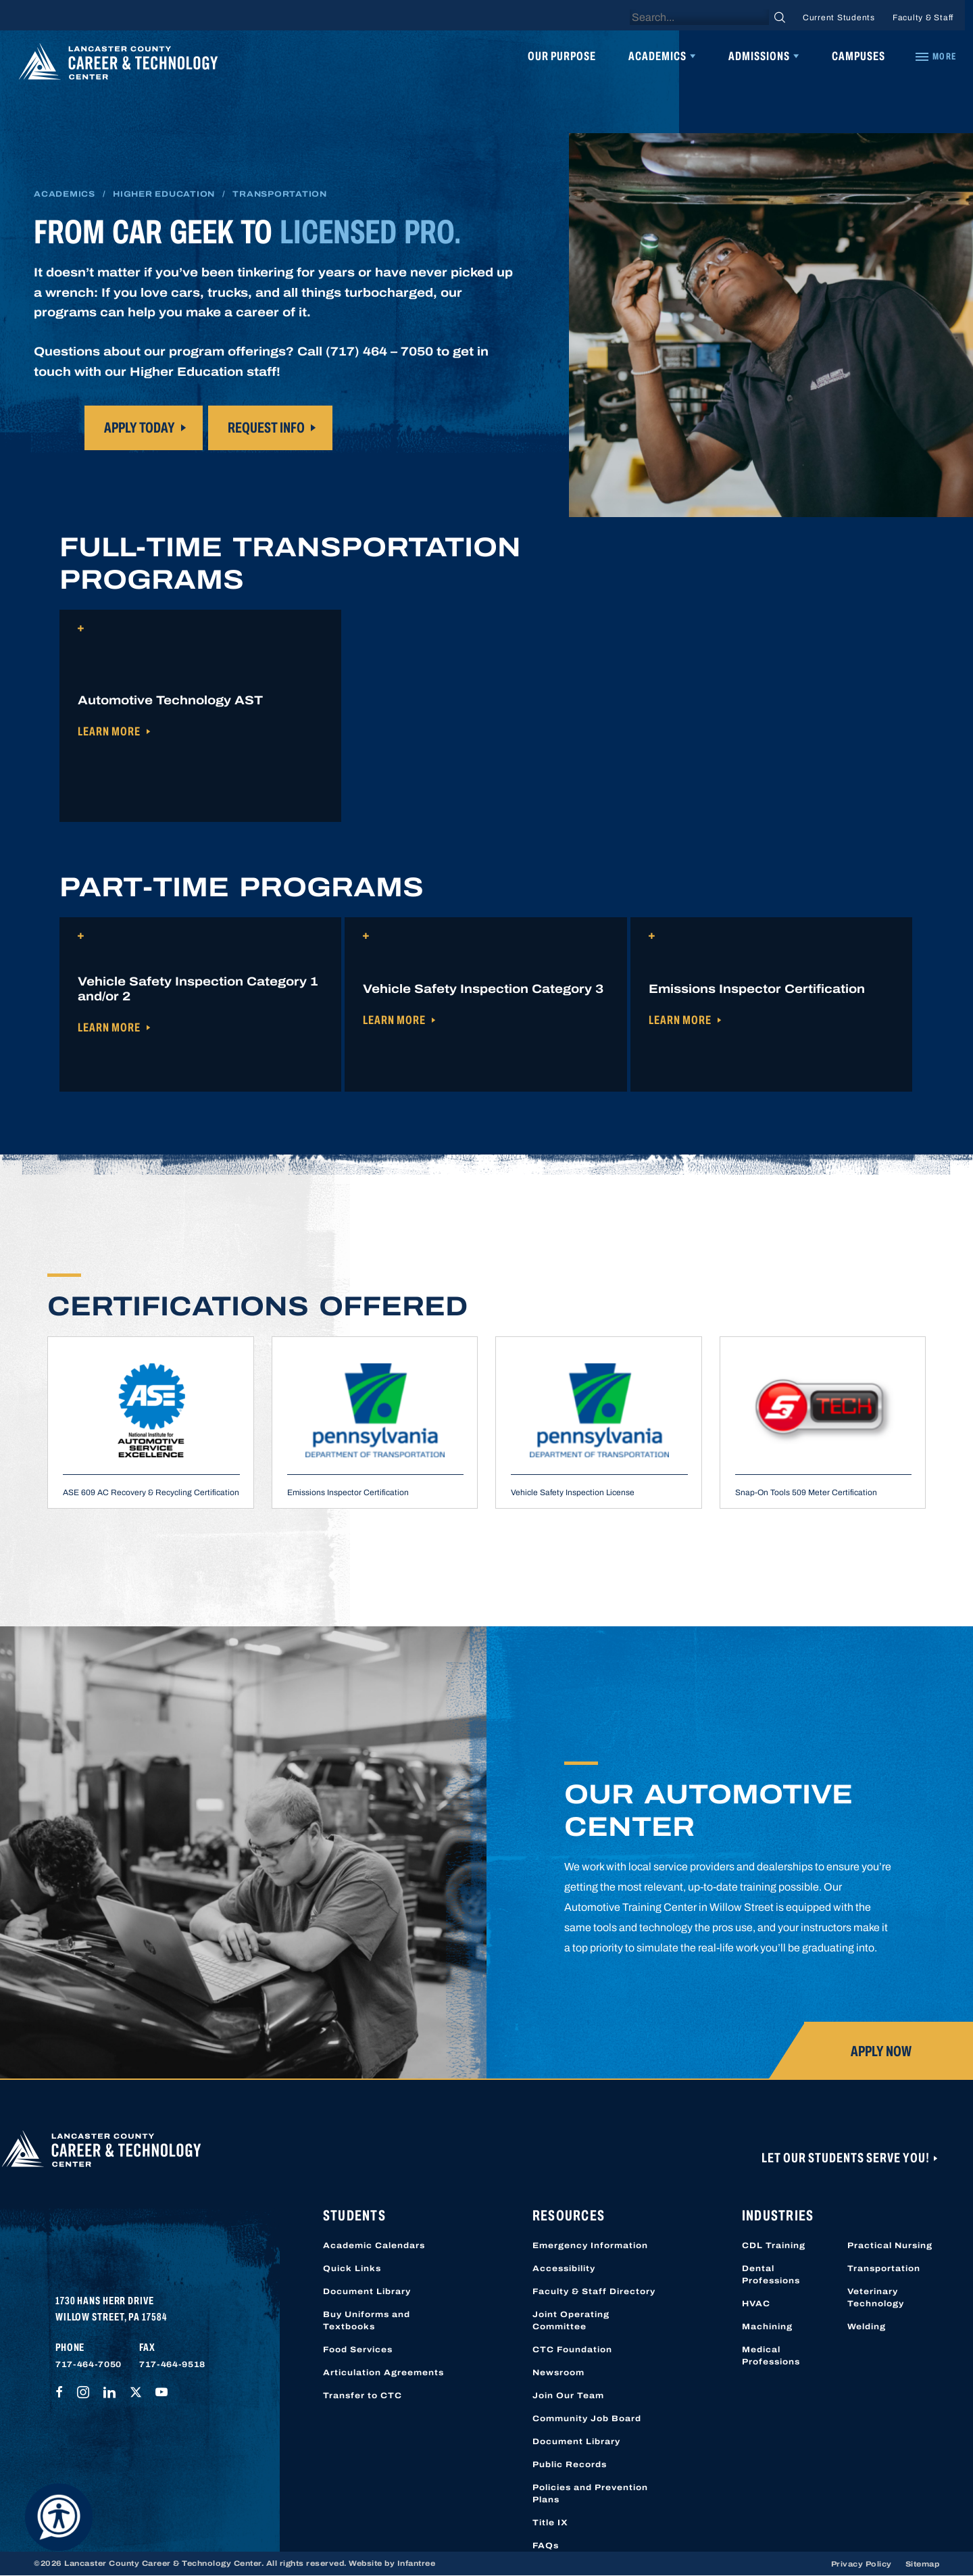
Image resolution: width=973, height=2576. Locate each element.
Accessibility (563, 2268)
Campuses (858, 56)
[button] (200, 716)
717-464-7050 (88, 2364)
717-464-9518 (172, 2364)
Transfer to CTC (362, 2395)
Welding (866, 2326)
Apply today (139, 428)
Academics (657, 56)
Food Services (358, 2349)
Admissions (759, 56)
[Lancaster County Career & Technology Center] (118, 65)
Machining (767, 2326)
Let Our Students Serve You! (847, 2157)
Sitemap (922, 2564)
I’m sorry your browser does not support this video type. (771, 325)
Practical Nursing (889, 2245)
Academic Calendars (374, 2245)
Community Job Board (586, 2418)
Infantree (416, 2563)
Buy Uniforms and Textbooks (366, 2320)
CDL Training (773, 2245)
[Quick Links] (935, 56)
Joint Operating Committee (570, 2320)
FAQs (545, 2545)
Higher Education (164, 194)
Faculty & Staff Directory (593, 2291)
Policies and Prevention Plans (590, 2493)
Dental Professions (771, 2274)
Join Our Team (568, 2395)
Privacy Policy (861, 2564)
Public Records (569, 2464)
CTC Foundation (572, 2349)
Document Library (367, 2291)
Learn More (109, 731)
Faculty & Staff (923, 17)
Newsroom (558, 2372)
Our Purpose (562, 56)
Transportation (883, 2268)
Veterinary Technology (875, 2297)
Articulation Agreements (383, 2372)
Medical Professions (771, 2355)
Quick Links (352, 2268)
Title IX (550, 2522)
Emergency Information (590, 2245)
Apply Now (881, 2051)
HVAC (756, 2303)
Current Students (839, 17)
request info (266, 428)
